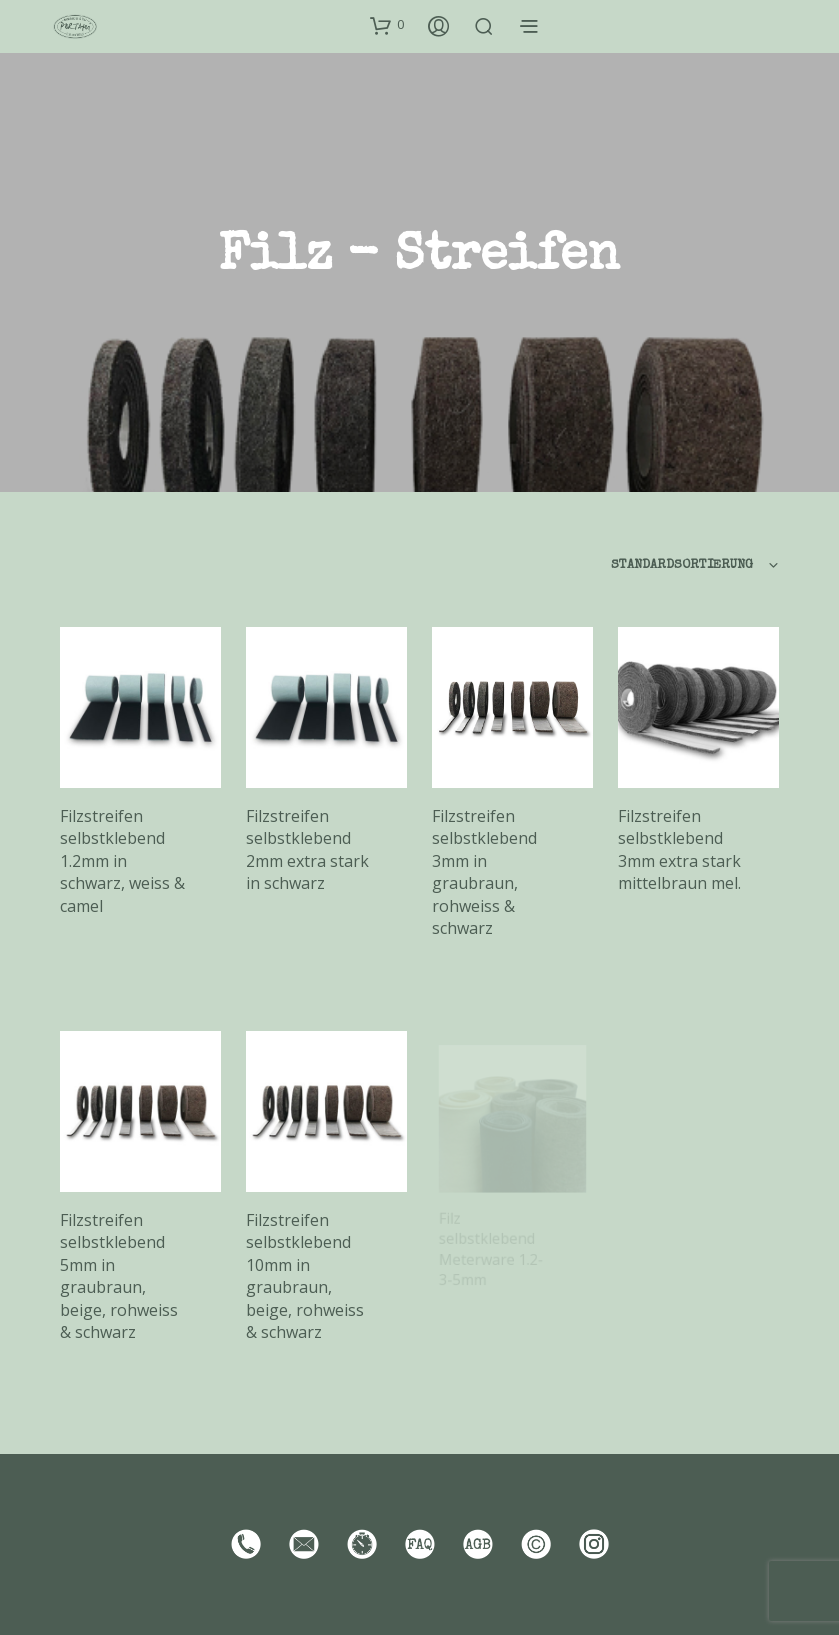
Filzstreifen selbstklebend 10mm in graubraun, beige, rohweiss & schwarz (306, 1273)
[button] (387, 25)
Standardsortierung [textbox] (682, 565)
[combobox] (636, 566)
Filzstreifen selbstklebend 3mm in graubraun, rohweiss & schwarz (484, 872)
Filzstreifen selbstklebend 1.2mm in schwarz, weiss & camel (122, 861)
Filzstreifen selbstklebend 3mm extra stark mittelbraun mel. (679, 849)
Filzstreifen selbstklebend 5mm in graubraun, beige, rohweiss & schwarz (119, 1276)
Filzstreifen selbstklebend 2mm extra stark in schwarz (307, 849)
